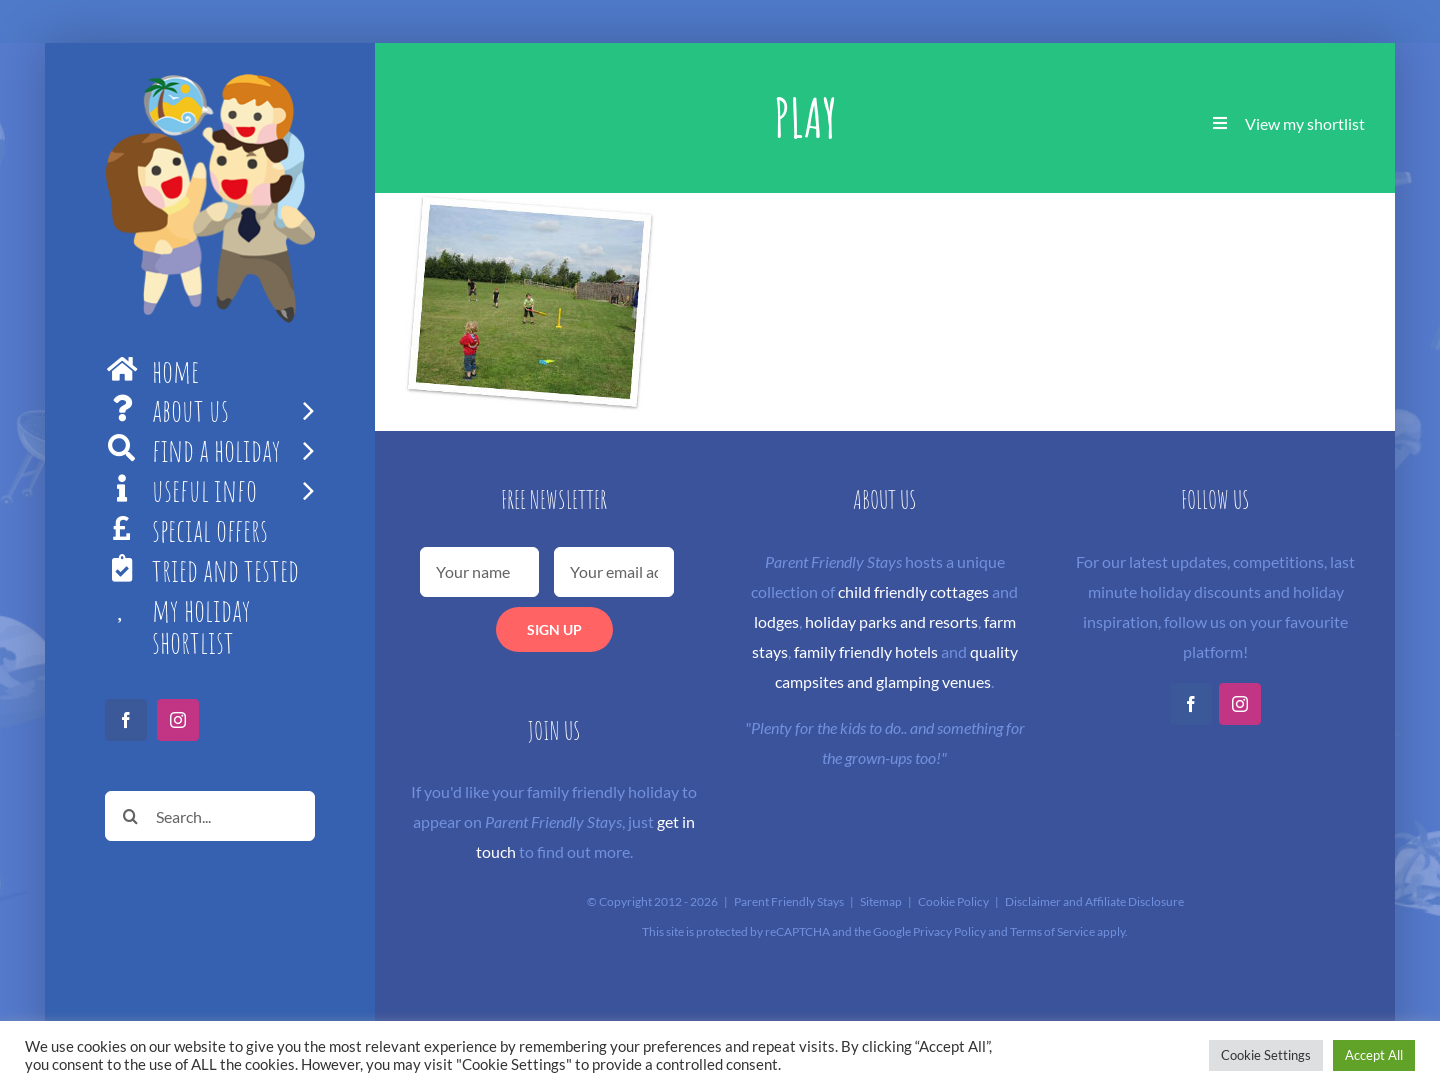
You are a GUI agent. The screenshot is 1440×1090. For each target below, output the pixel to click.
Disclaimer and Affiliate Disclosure (1094, 901)
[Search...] (210, 816)
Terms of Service (1052, 931)
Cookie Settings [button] (1266, 1055)
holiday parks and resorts (891, 621)
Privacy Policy (949, 931)
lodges (776, 621)
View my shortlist (1305, 123)
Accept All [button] (1374, 1055)
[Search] (130, 816)
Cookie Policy (953, 901)
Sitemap (881, 901)
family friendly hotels (866, 651)
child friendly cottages (913, 591)
